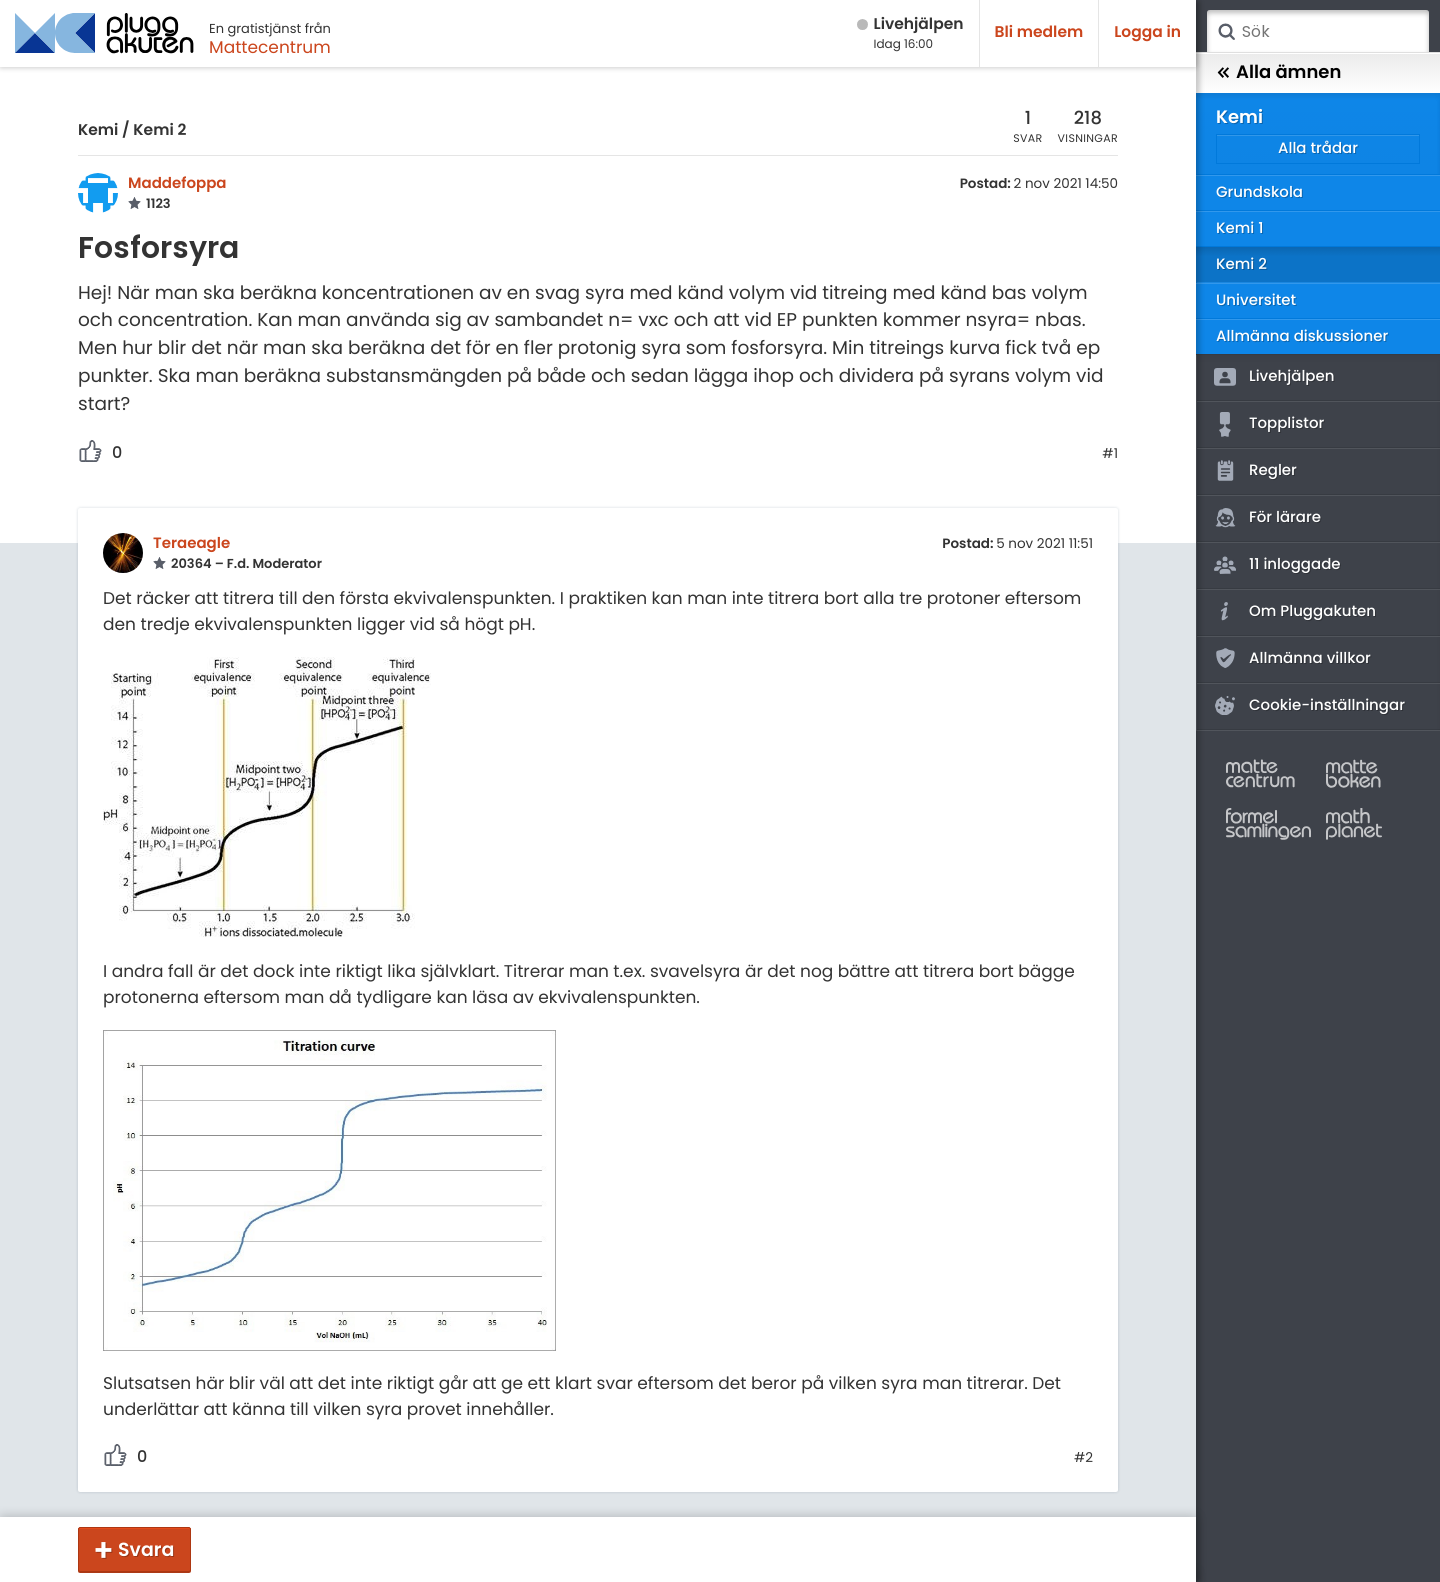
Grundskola (1259, 192)
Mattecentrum (270, 47)
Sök (1226, 32)
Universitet (1256, 300)
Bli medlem (1039, 32)
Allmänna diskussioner (1302, 336)
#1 (1110, 454)
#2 (1083, 1458)
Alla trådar (1318, 148)
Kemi (98, 130)
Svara (146, 1549)
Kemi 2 (159, 130)
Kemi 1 (1239, 228)
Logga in (1147, 32)
